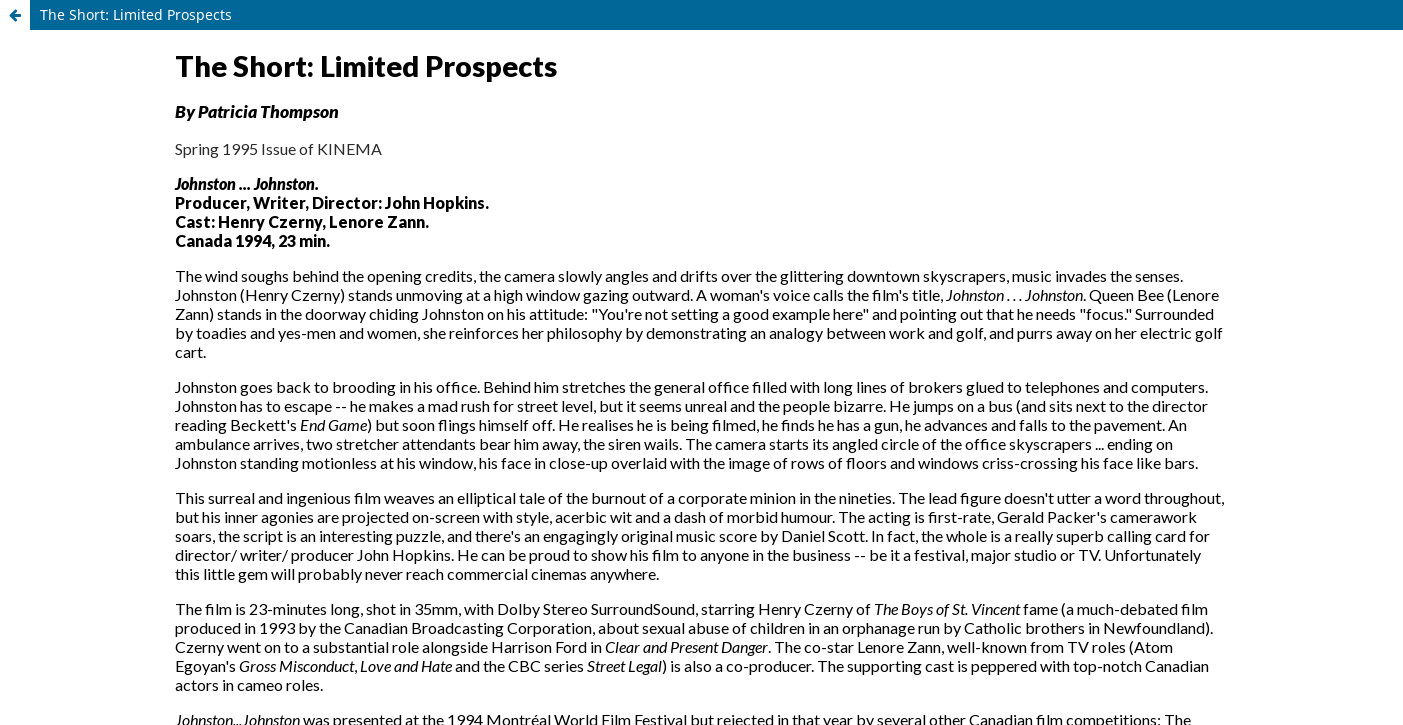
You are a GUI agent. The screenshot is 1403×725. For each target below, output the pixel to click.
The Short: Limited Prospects (136, 14)
